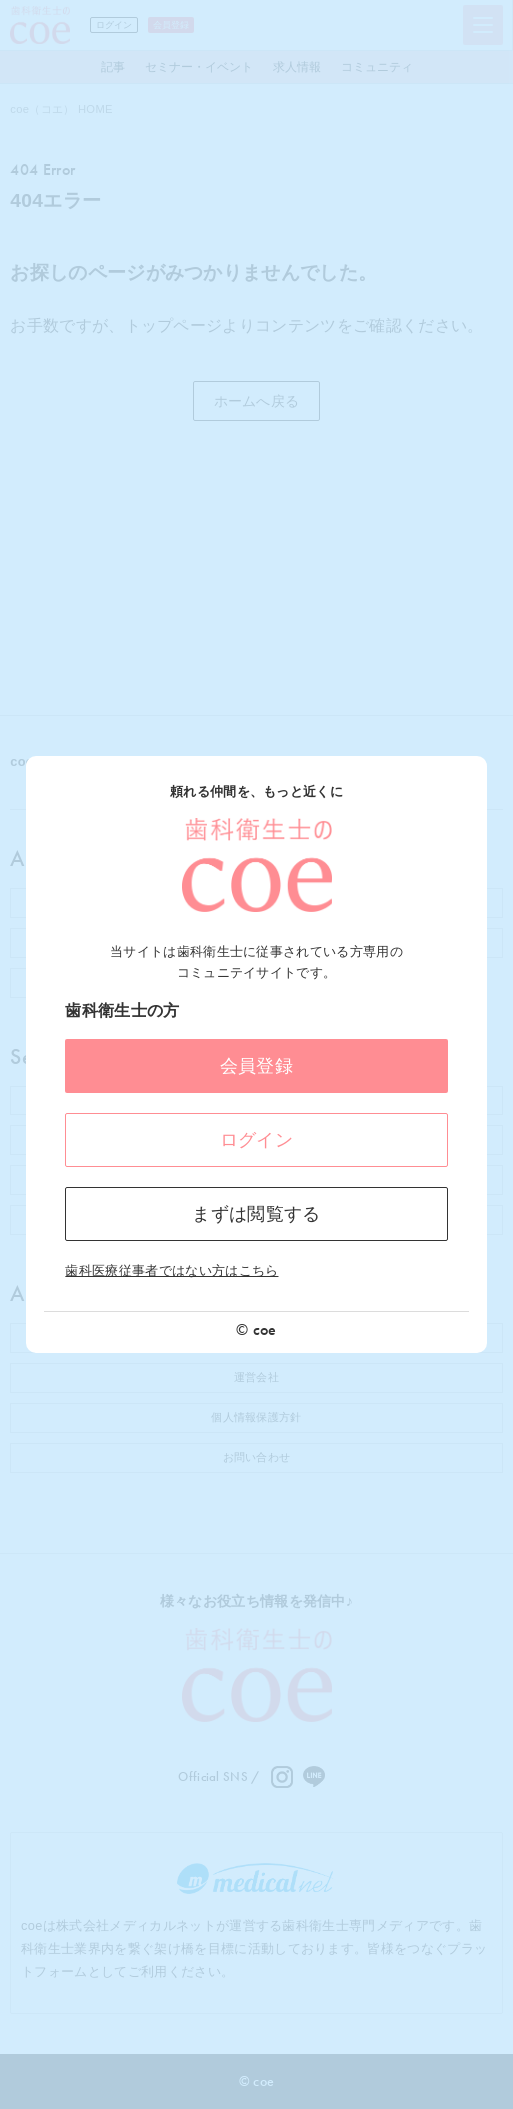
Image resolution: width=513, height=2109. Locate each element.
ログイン (256, 1140)
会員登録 (256, 1066)
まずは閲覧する (256, 1214)
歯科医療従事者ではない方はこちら (171, 1270)
